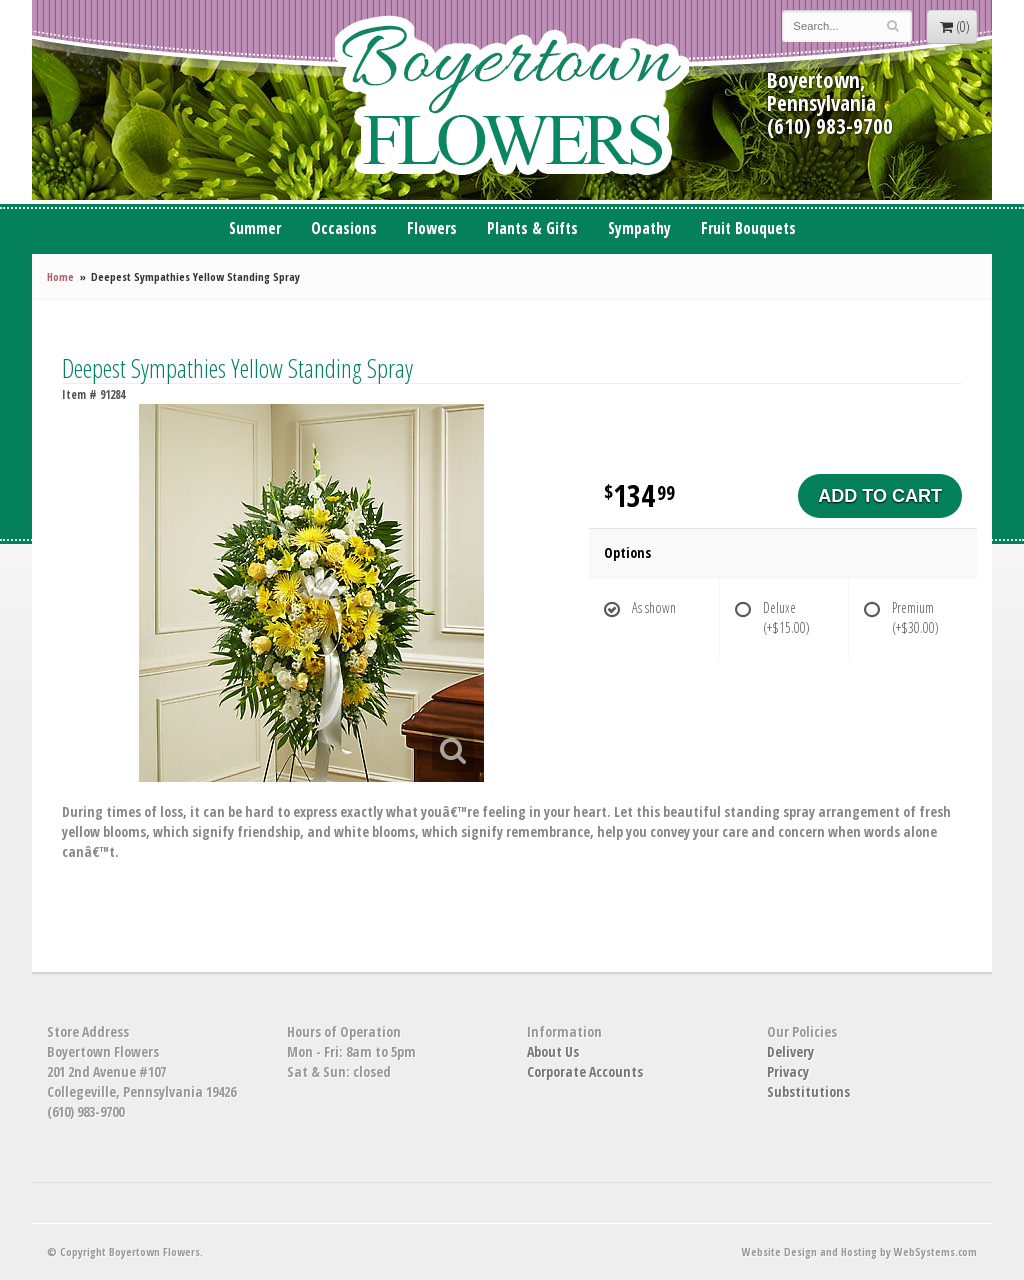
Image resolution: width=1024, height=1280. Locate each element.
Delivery (790, 1051)
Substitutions (808, 1091)
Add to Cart (880, 496)
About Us (553, 1051)
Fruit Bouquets (748, 228)
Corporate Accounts (585, 1071)
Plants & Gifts (532, 228)
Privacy (788, 1071)
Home (60, 276)
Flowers (432, 228)
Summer (255, 228)
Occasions (344, 228)
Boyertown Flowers (512, 100)
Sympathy (639, 228)
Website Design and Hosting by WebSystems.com (859, 1251)
